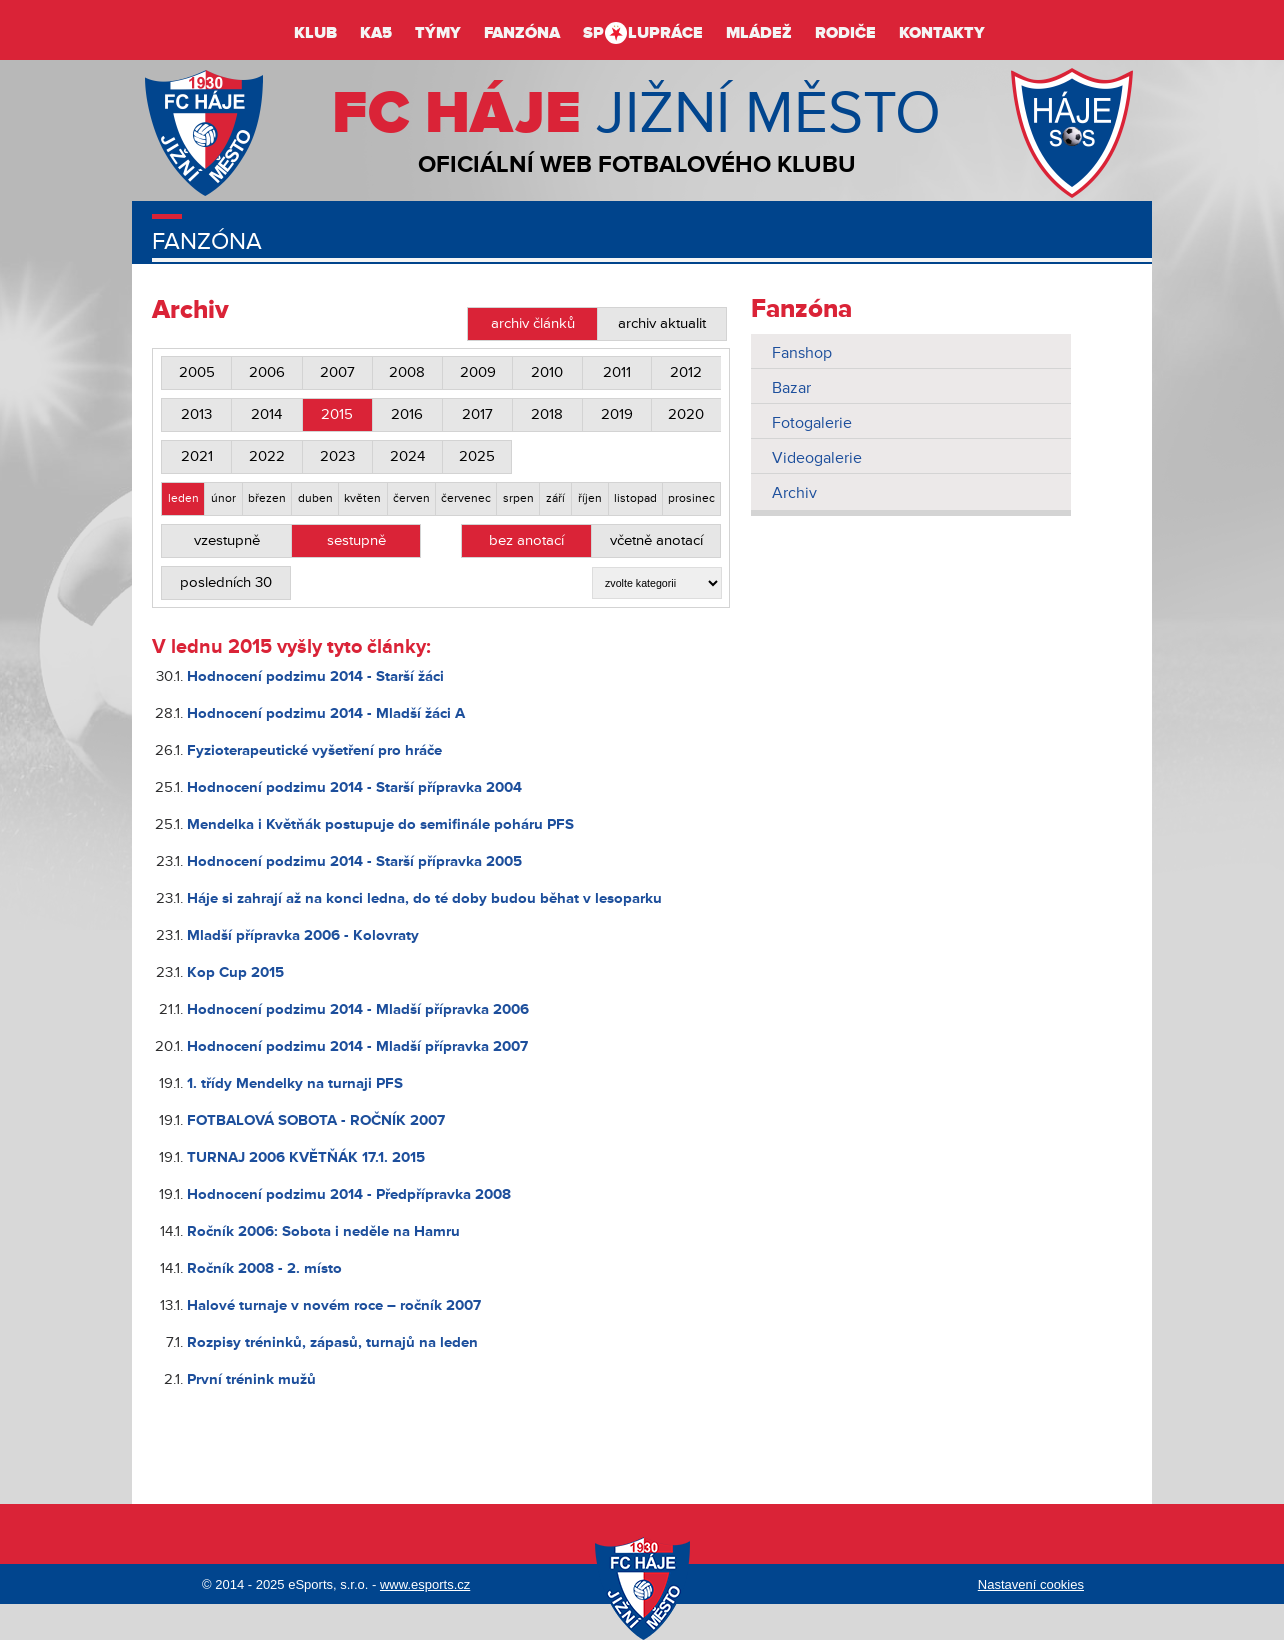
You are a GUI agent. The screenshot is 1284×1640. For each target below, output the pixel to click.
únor (223, 498)
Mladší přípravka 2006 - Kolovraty (303, 935)
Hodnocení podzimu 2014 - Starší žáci (315, 676)
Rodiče (845, 33)
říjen (590, 498)
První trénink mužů (251, 1379)
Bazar (791, 388)
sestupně (356, 540)
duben (315, 498)
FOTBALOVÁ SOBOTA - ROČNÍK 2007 (316, 1120)
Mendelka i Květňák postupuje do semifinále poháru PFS (380, 824)
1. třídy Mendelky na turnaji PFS (295, 1083)
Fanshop (802, 353)
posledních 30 (226, 582)
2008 (407, 372)
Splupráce (643, 33)
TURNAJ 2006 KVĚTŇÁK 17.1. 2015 (306, 1157)
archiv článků (533, 323)
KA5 (376, 33)
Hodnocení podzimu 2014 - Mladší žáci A (326, 713)
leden (183, 498)
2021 (197, 456)
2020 (686, 414)
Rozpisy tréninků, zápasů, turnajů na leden (332, 1342)
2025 (477, 456)
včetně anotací (656, 540)
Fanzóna (522, 33)
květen (362, 498)
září (555, 498)
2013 (196, 414)
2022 (267, 456)
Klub (315, 33)
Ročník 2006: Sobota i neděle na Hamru (323, 1231)
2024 (407, 456)
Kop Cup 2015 (235, 972)
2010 (547, 372)
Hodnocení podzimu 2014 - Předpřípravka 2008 (349, 1194)
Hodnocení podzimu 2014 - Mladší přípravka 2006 (358, 1009)
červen (411, 498)
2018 (547, 414)
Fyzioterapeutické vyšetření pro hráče (314, 750)
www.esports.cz (425, 1584)
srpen (518, 498)
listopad (635, 498)
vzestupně (227, 540)
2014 (266, 414)
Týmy (438, 33)
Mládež (759, 33)
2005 (197, 372)
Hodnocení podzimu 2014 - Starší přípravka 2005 (354, 861)
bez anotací (526, 540)
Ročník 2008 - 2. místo (264, 1268)
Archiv (794, 493)
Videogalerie (817, 458)
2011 (617, 372)
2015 (337, 414)
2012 (686, 372)
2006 (267, 372)
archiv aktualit (662, 323)
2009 (478, 372)
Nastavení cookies (1031, 1584)
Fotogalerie (812, 423)
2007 (337, 372)
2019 (617, 414)
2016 (407, 414)
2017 (477, 414)
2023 (337, 456)
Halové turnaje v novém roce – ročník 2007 (334, 1305)
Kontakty (942, 33)
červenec (466, 498)
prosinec (691, 498)
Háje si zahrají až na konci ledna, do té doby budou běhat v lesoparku (424, 898)
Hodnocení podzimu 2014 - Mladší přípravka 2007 (357, 1046)
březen (267, 498)
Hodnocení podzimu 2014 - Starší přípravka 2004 (354, 787)
